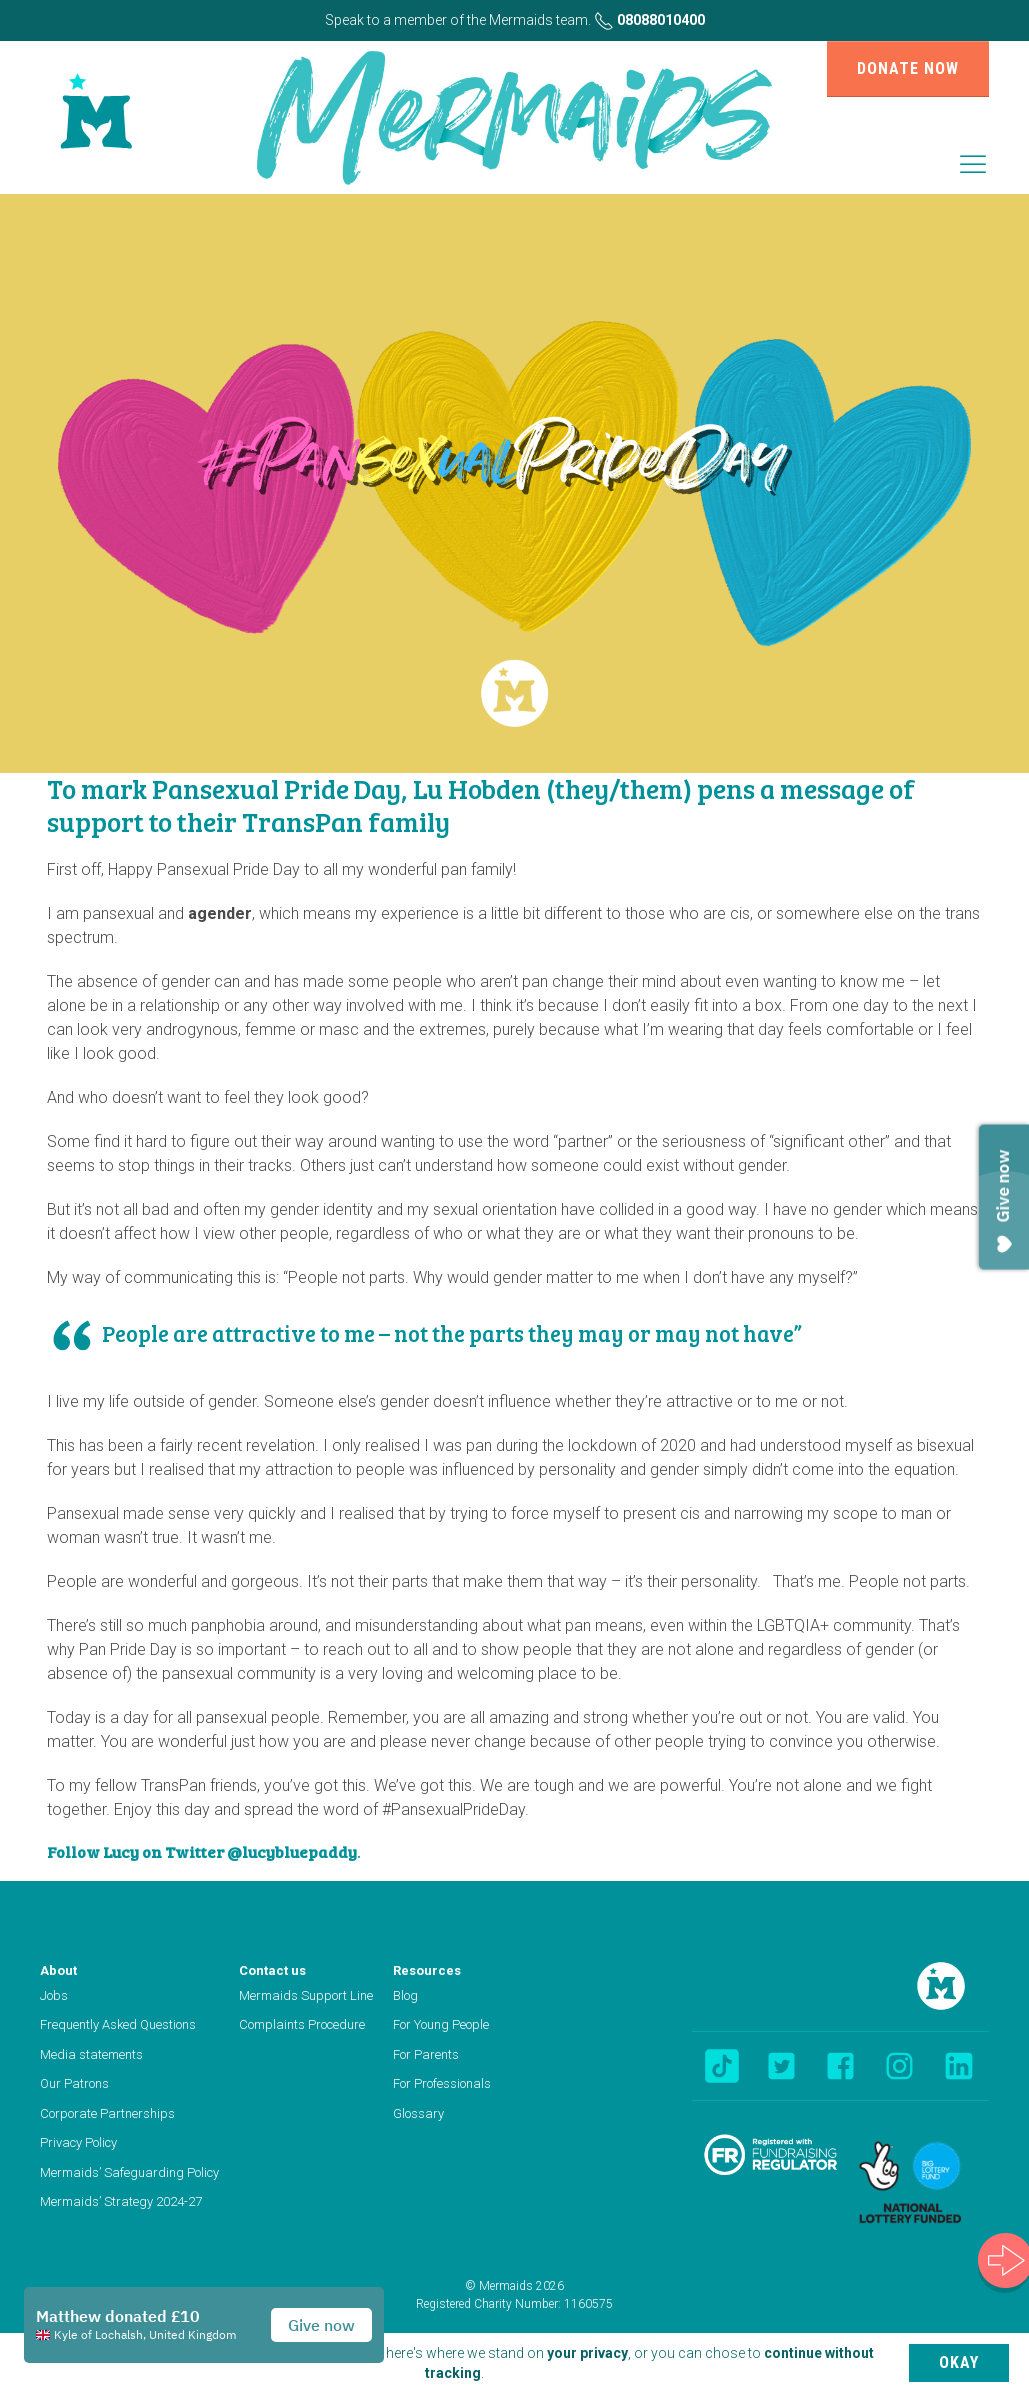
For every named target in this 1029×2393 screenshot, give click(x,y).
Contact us (272, 1970)
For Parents (426, 2054)
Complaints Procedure (302, 2024)
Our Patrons (74, 2083)
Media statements (91, 2054)
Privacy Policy (78, 2142)
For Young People (441, 2024)
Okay (959, 2362)
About (58, 1970)
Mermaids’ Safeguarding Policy (129, 2172)
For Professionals (442, 2083)
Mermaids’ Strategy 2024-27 (121, 2201)
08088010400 (649, 20)
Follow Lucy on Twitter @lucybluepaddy (202, 1851)
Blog (405, 1995)
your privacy (587, 2353)
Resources (427, 1970)
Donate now (908, 68)
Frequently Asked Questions (118, 2024)
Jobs (54, 1995)
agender (220, 913)
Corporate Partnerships (107, 2113)
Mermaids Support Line (306, 1995)
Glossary (418, 2113)
